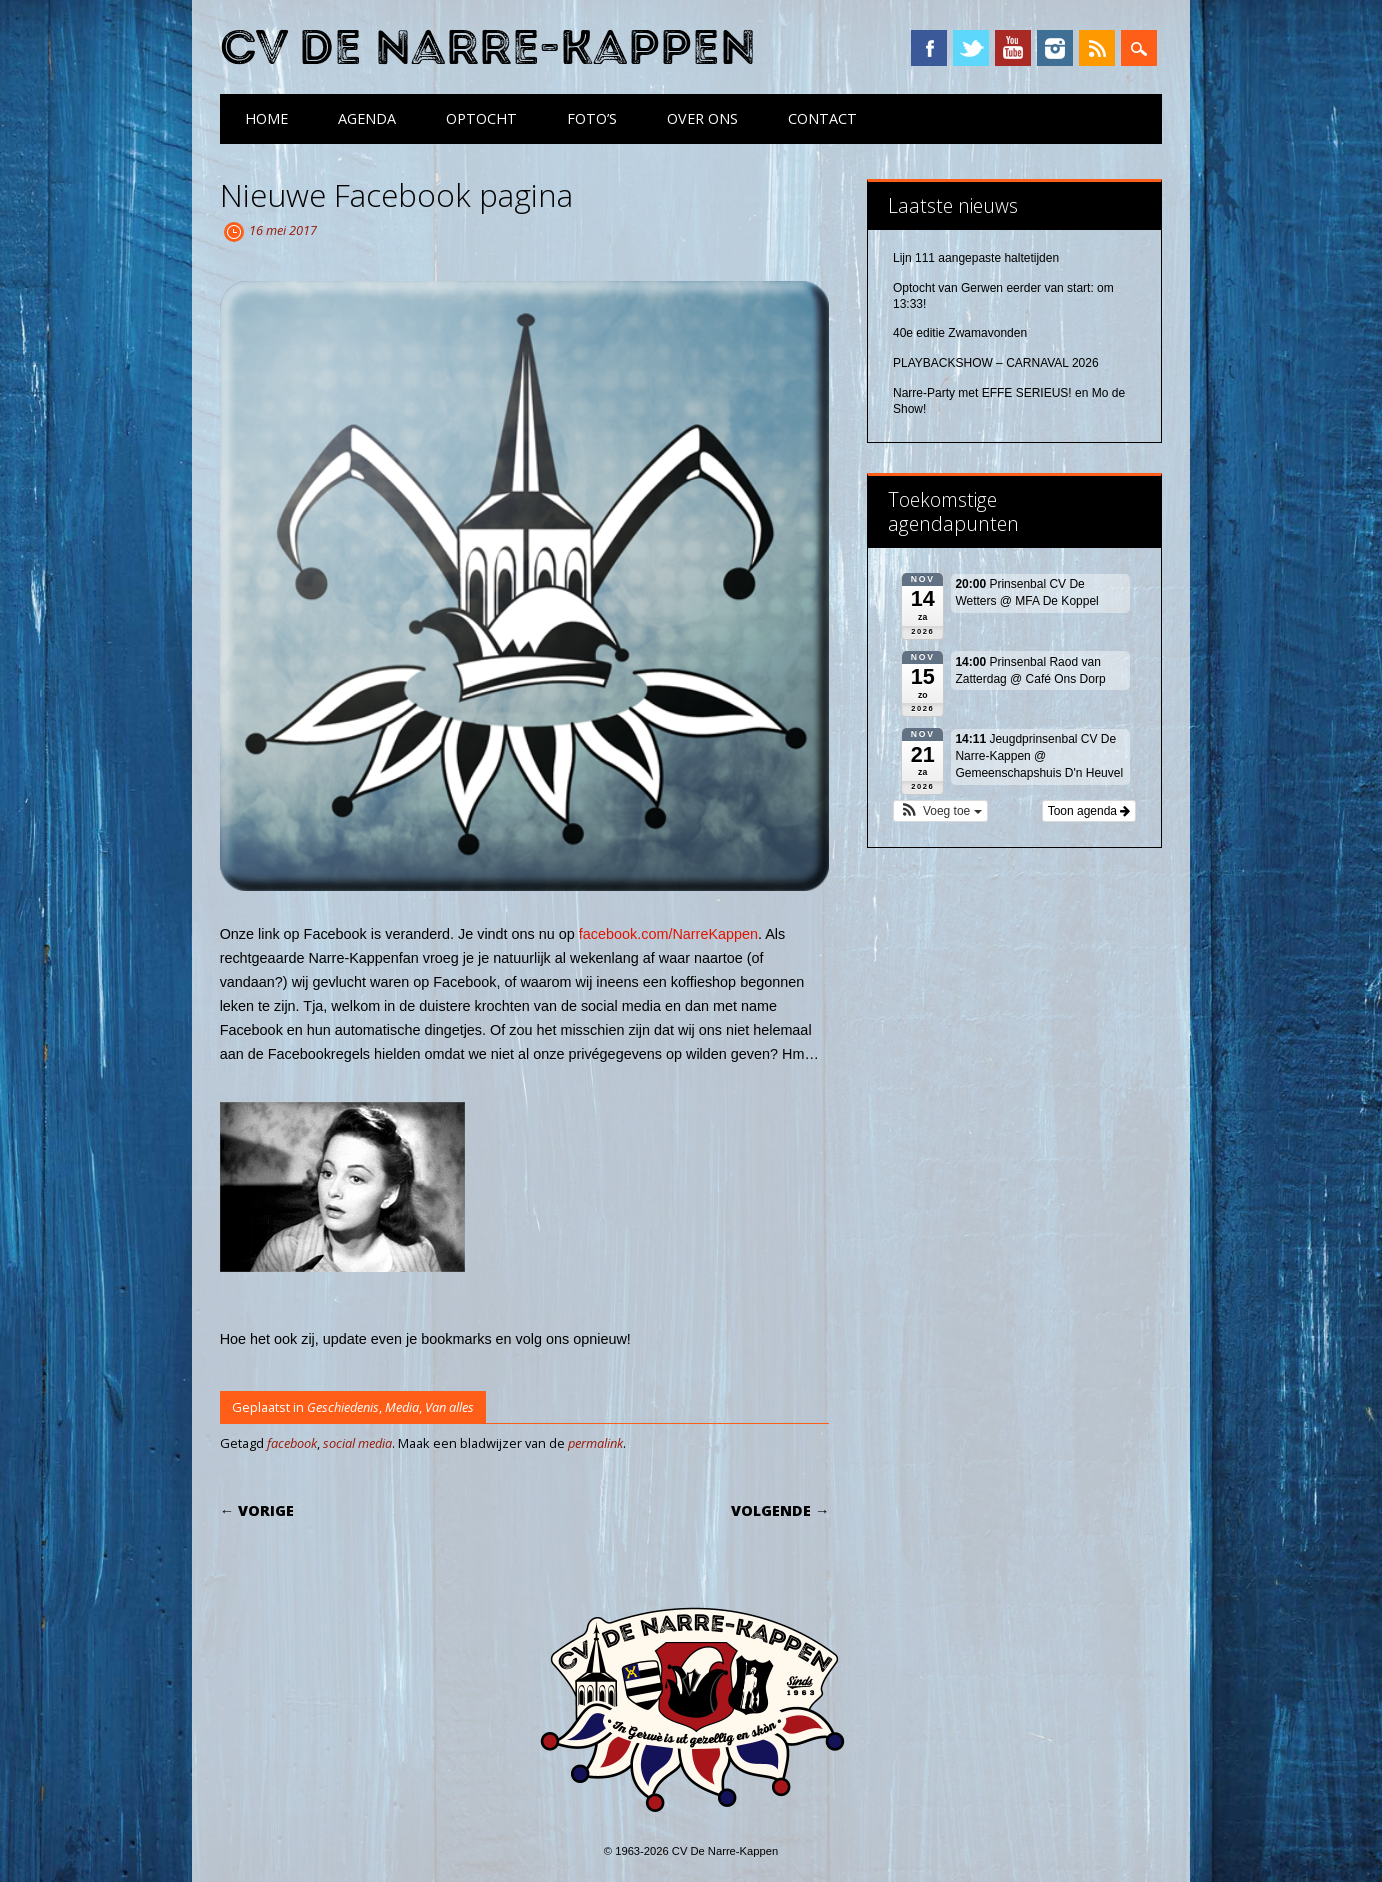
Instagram (1055, 48)
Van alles (449, 1407)
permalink (595, 1443)
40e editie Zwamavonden (960, 333)
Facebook (929, 48)
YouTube (1013, 48)
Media (402, 1407)
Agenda (367, 118)
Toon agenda (1089, 811)
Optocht (481, 118)
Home (266, 118)
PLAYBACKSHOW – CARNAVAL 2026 (996, 363)
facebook (292, 1443)
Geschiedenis (343, 1407)
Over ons (702, 118)
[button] (940, 811)
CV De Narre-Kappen (488, 48)
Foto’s (592, 118)
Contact (822, 118)
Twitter (971, 48)
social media (357, 1443)
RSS (1097, 48)
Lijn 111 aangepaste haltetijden (976, 258)
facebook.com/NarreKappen (668, 934)
